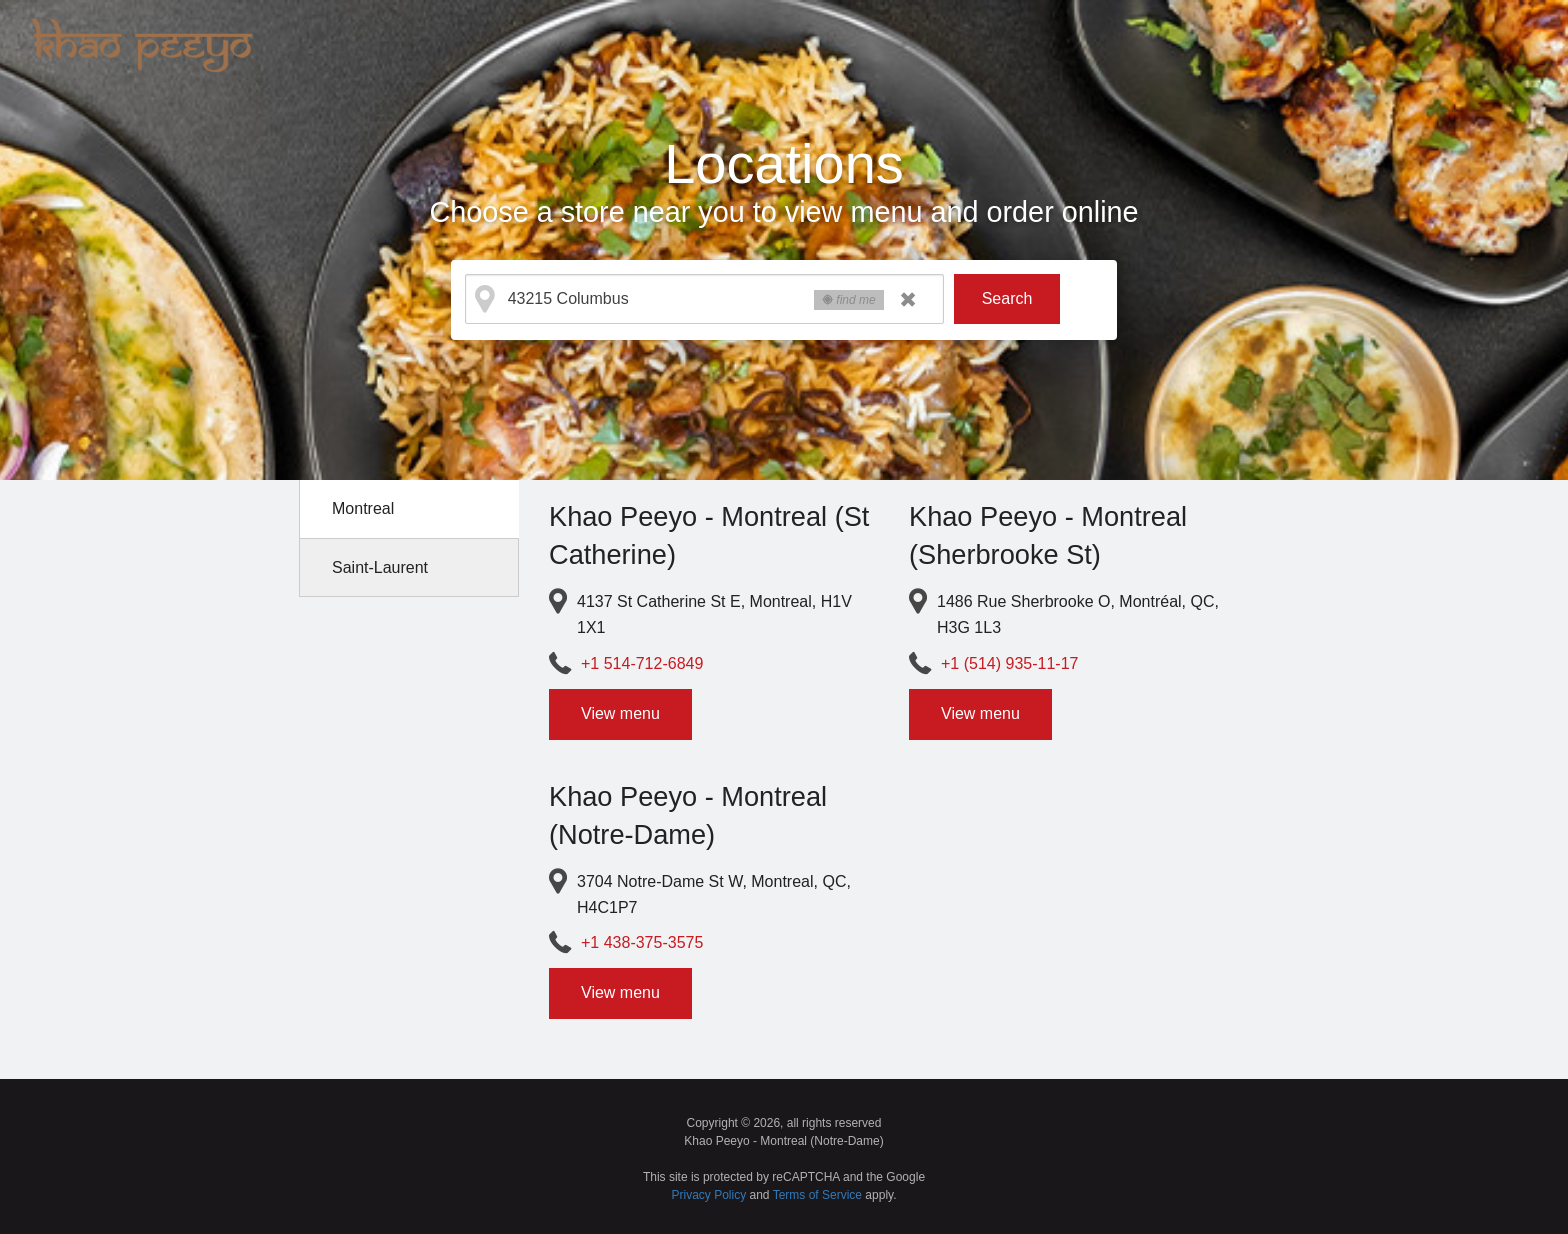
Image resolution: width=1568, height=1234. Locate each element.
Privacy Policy (709, 1195)
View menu (620, 713)
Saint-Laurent (380, 567)
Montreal (363, 508)
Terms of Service (817, 1195)
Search (1007, 298)
